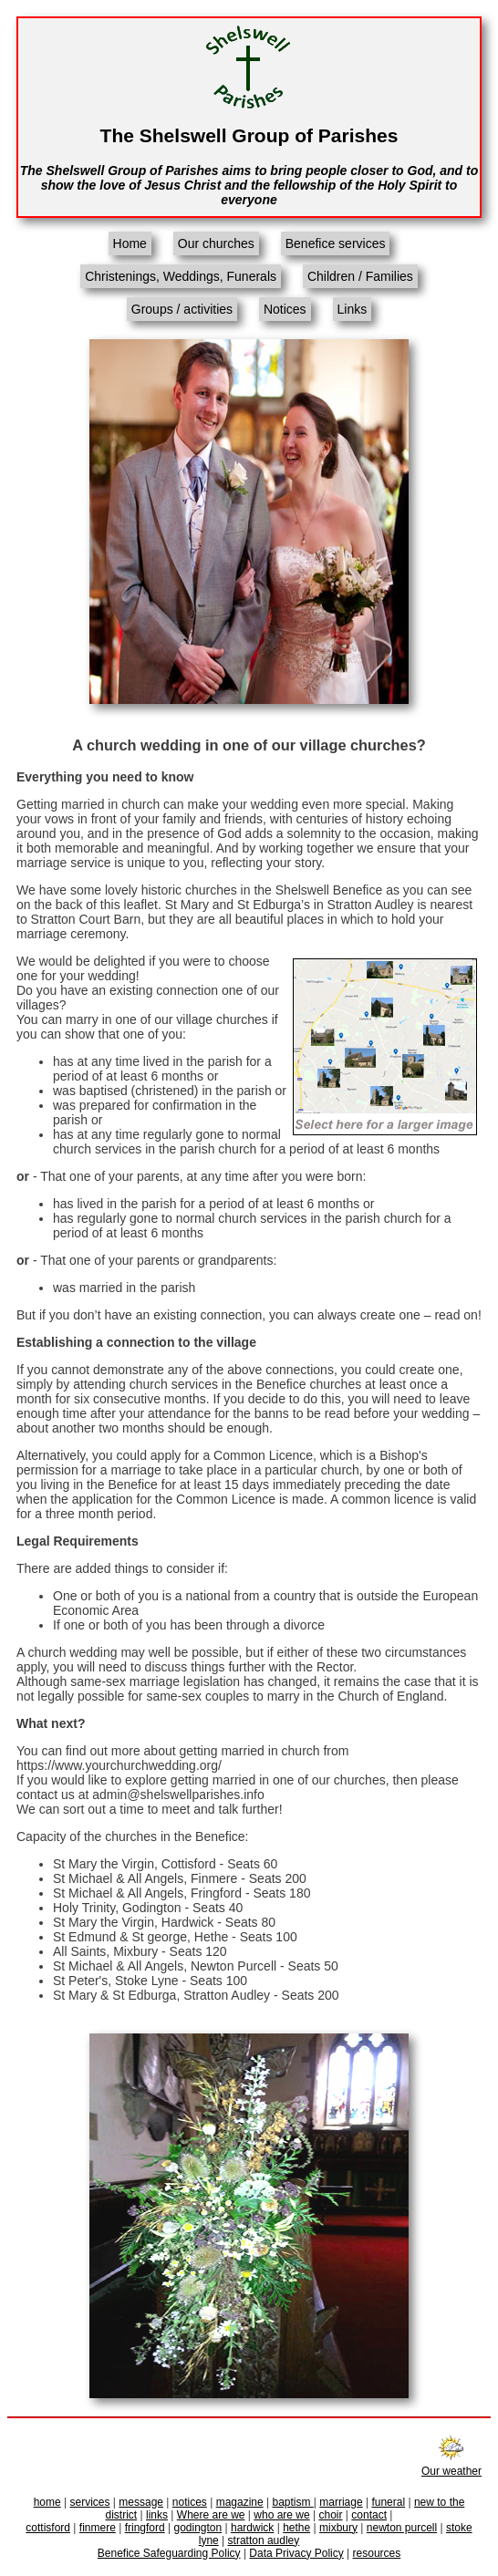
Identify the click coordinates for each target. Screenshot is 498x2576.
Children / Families (360, 276)
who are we (281, 2515)
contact (369, 2515)
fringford (145, 2527)
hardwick (252, 2527)
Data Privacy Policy (296, 2553)
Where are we (211, 2515)
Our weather (451, 2465)
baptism (292, 2502)
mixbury (338, 2527)
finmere (97, 2527)
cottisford (48, 2527)
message (141, 2502)
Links (352, 309)
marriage (340, 2502)
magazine (240, 2502)
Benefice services (335, 243)
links (157, 2515)
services (90, 2502)
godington (197, 2527)
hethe (296, 2527)
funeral (388, 2502)
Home (130, 243)
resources (377, 2553)
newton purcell (402, 2527)
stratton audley (264, 2540)
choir (330, 2515)
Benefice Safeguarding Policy (169, 2553)
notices (189, 2502)
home (47, 2502)
